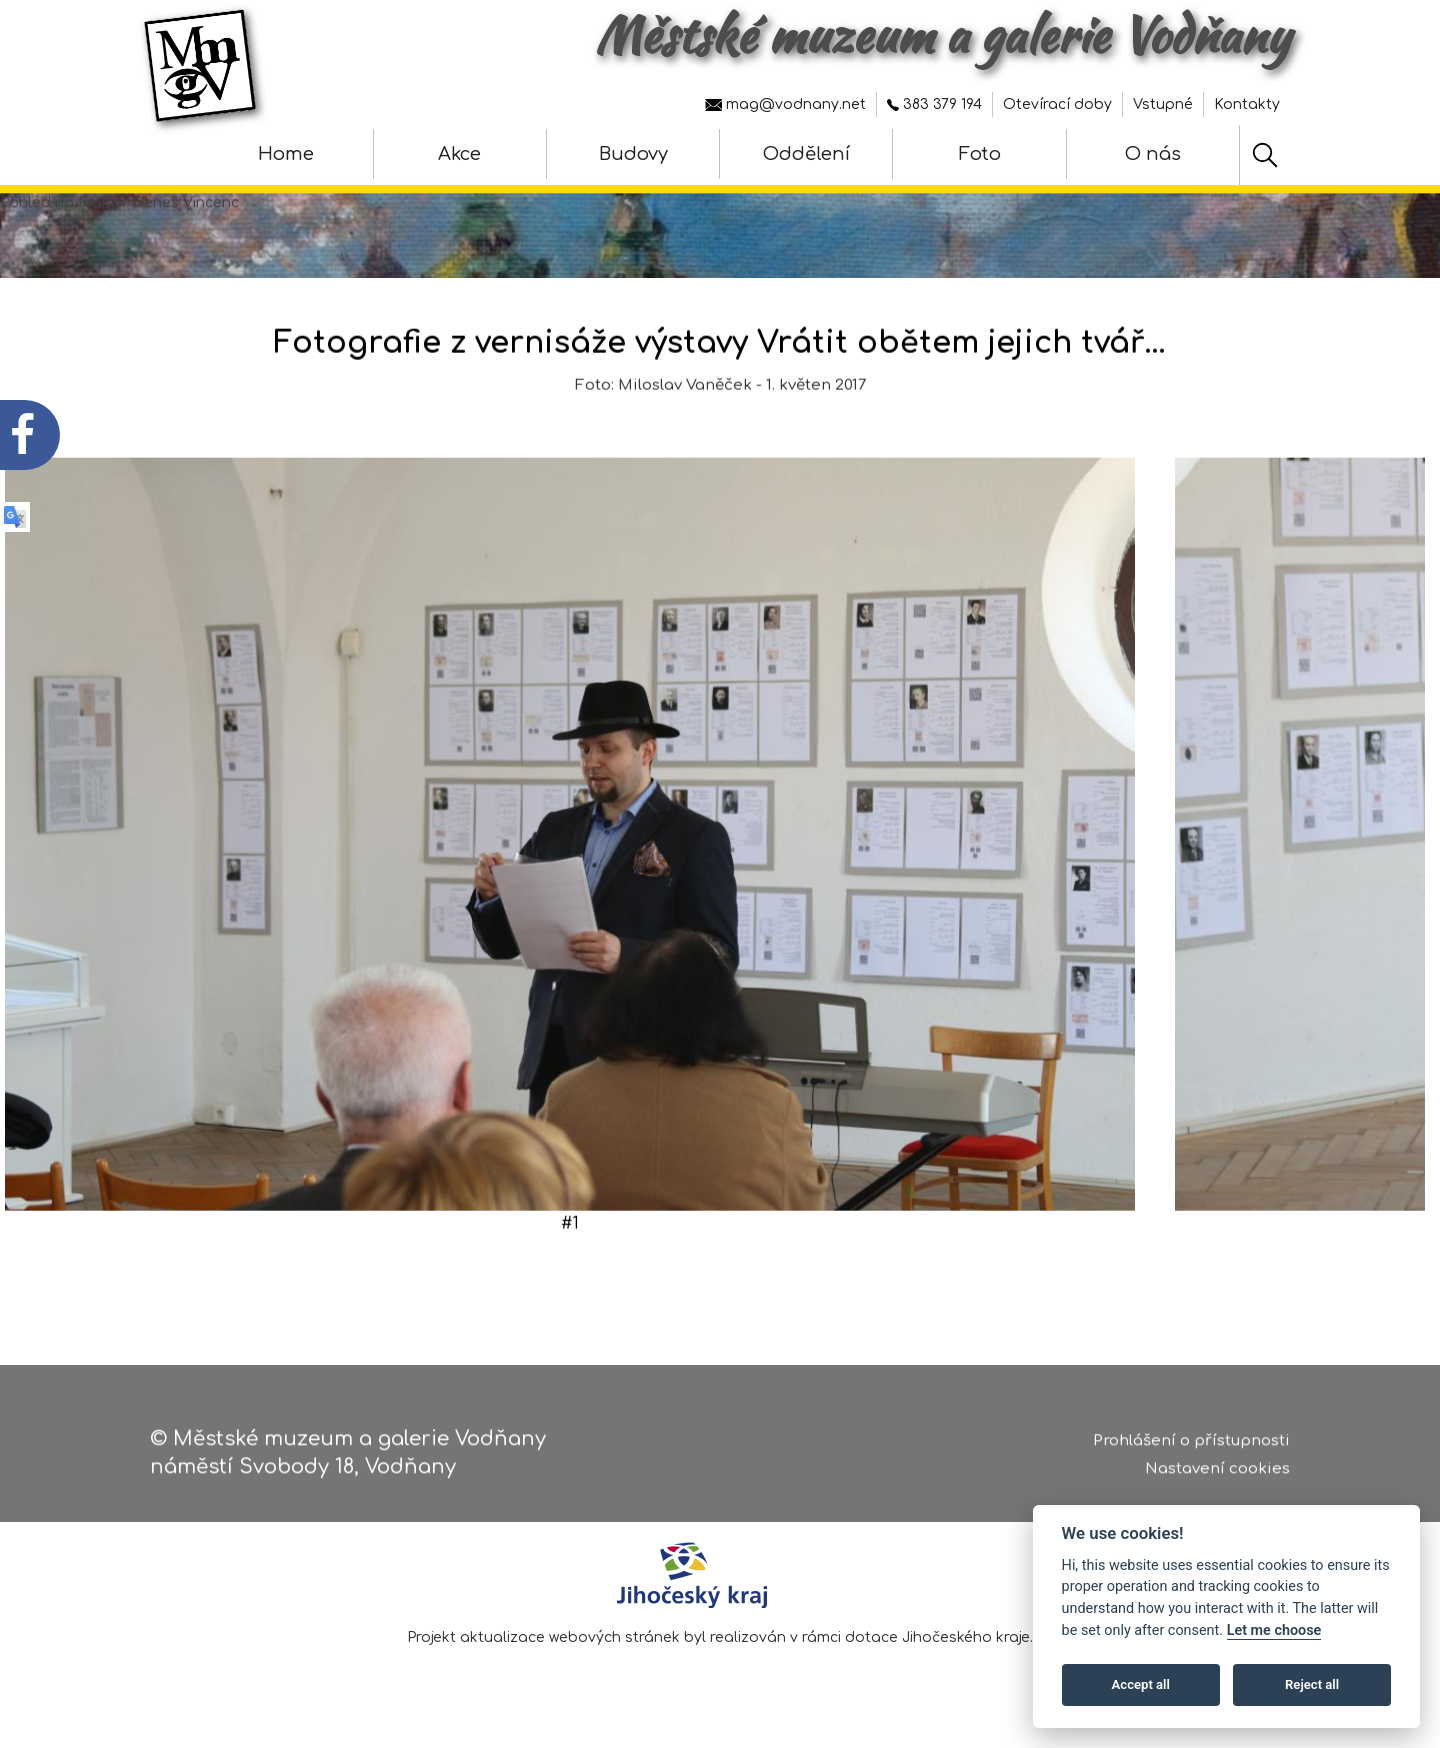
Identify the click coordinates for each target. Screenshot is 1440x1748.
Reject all (1312, 1684)
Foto (980, 154)
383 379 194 (934, 104)
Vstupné (1163, 104)
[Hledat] (1265, 155)
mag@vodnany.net (785, 104)
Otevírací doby (1057, 104)
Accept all (1141, 1684)
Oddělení (806, 154)
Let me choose (1274, 1630)
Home (286, 154)
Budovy (633, 154)
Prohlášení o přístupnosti (1191, 1447)
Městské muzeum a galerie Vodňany (942, 35)
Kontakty (1247, 104)
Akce (459, 154)
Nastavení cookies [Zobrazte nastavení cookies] (1217, 1476)
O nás (1153, 154)
